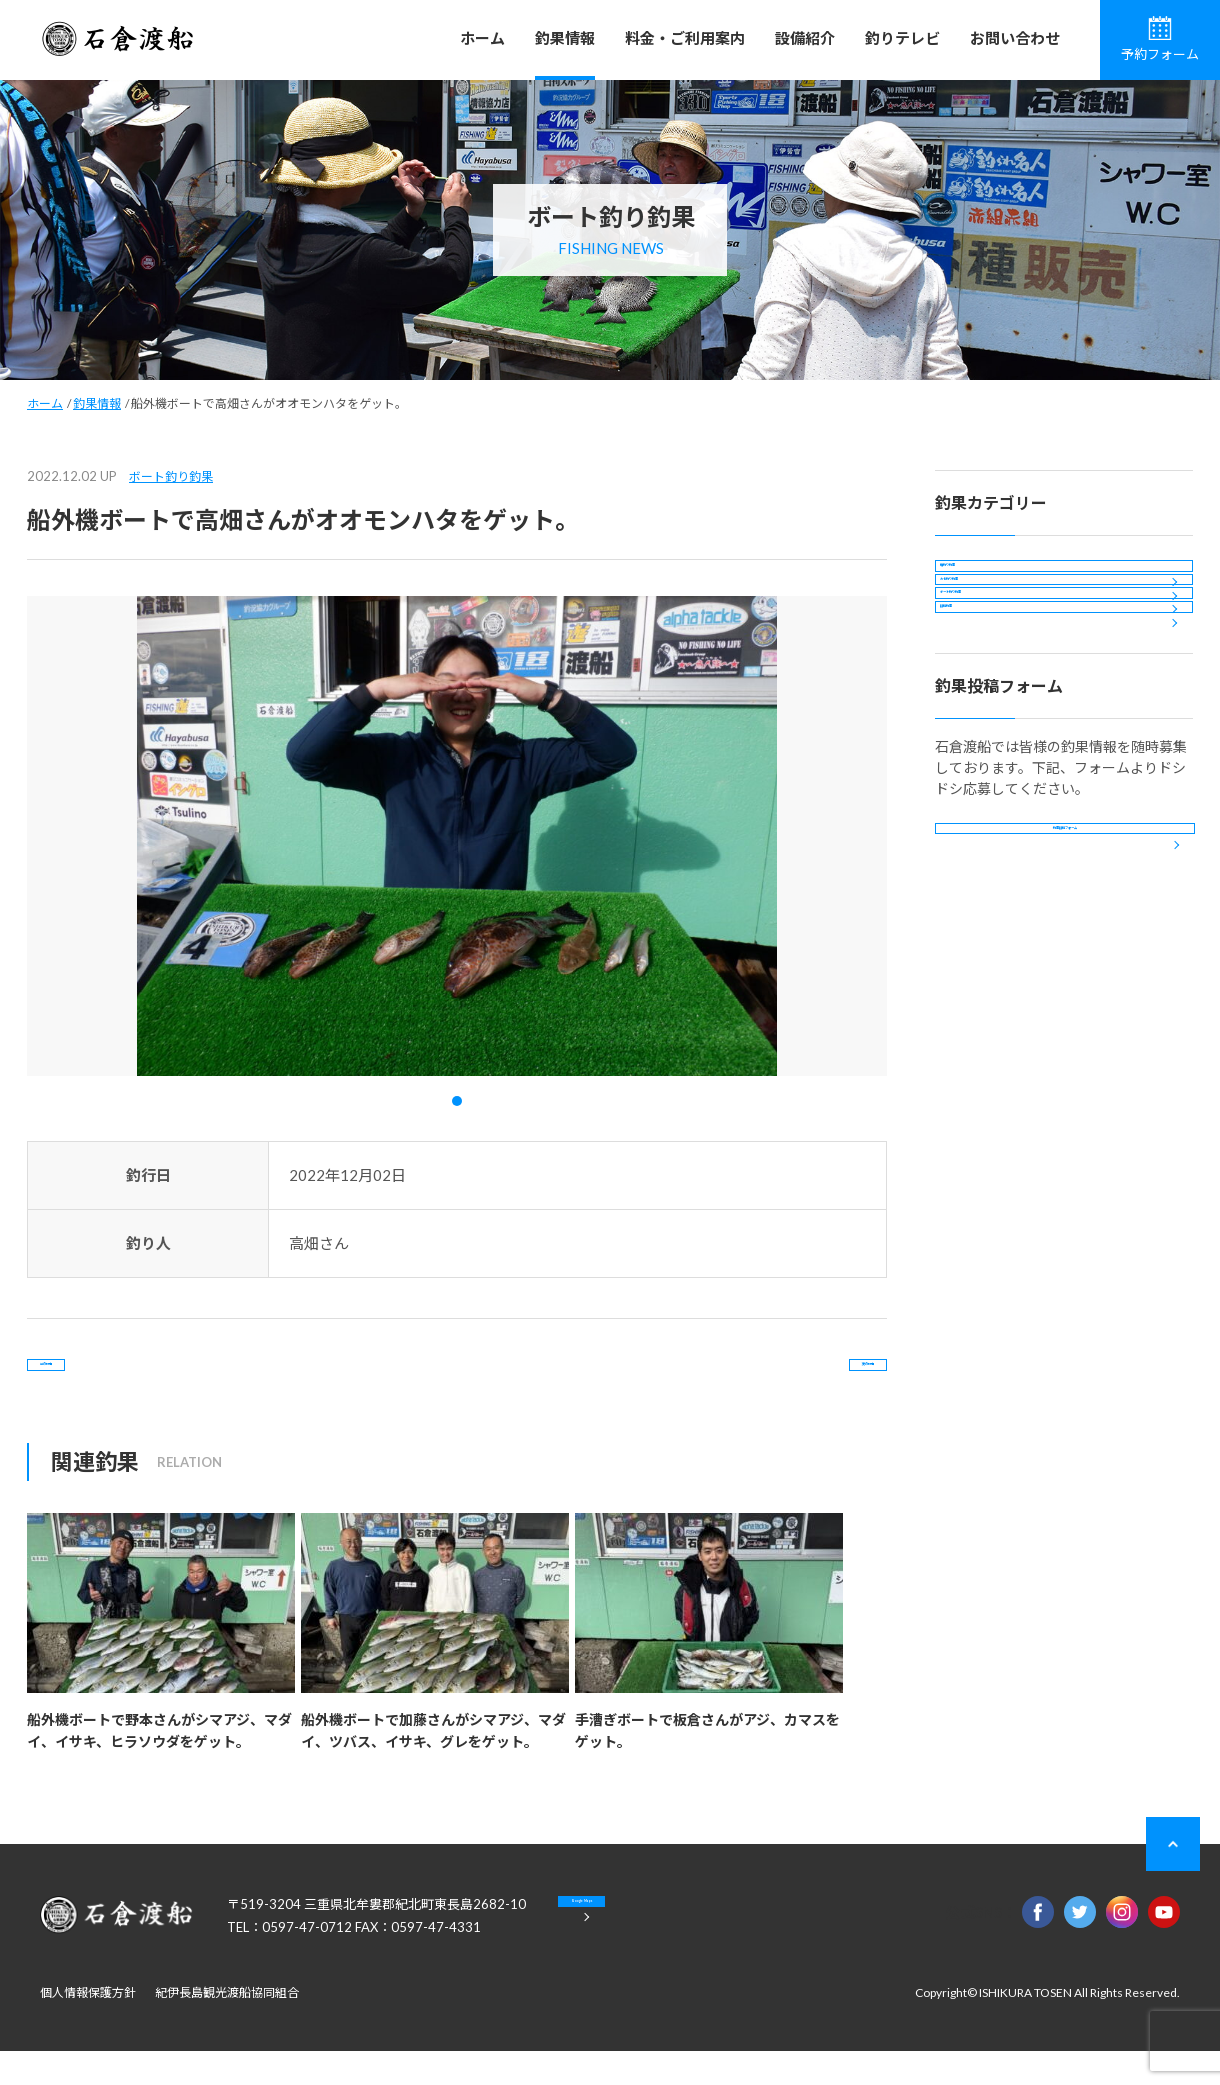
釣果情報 (565, 38)
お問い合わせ (1015, 38)
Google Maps (659, 1952)
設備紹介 (805, 38)
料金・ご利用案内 (685, 38)
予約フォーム (1160, 39)
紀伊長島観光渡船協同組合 (227, 2026)
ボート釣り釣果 (171, 476)
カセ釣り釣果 (994, 636)
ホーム (482, 38)
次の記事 (806, 1381)
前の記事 (108, 1381)
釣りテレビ (902, 38)
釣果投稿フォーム (1065, 1000)
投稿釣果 (980, 744)
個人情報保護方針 (88, 2026)
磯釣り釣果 (987, 582)
